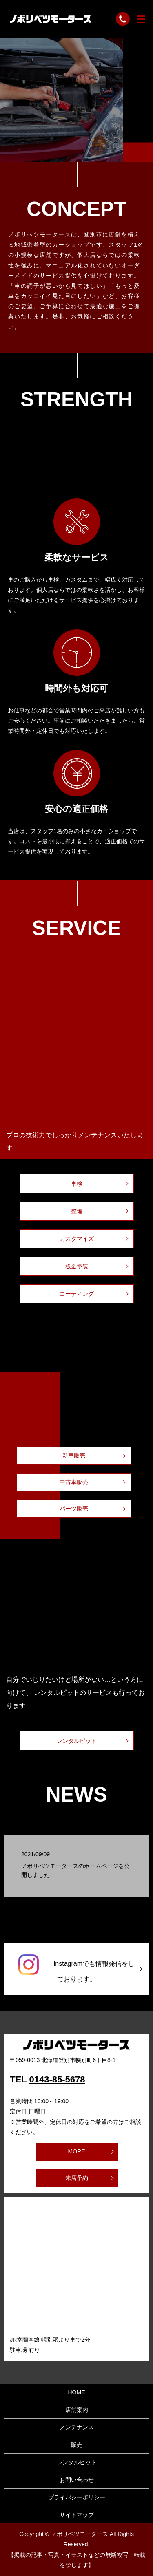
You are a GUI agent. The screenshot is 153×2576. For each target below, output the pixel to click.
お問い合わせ (77, 2480)
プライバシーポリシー (76, 2497)
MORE (76, 2151)
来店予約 (76, 2178)
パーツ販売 (74, 1508)
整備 (76, 1211)
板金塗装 (76, 1266)
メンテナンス (77, 2427)
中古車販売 (74, 1482)
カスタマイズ (77, 1238)
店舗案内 (76, 2409)
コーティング (77, 1293)
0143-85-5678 (57, 2079)
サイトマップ (77, 2515)
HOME (76, 2392)
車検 (76, 1183)
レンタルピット (77, 1741)
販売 (76, 2444)
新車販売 (73, 1455)
